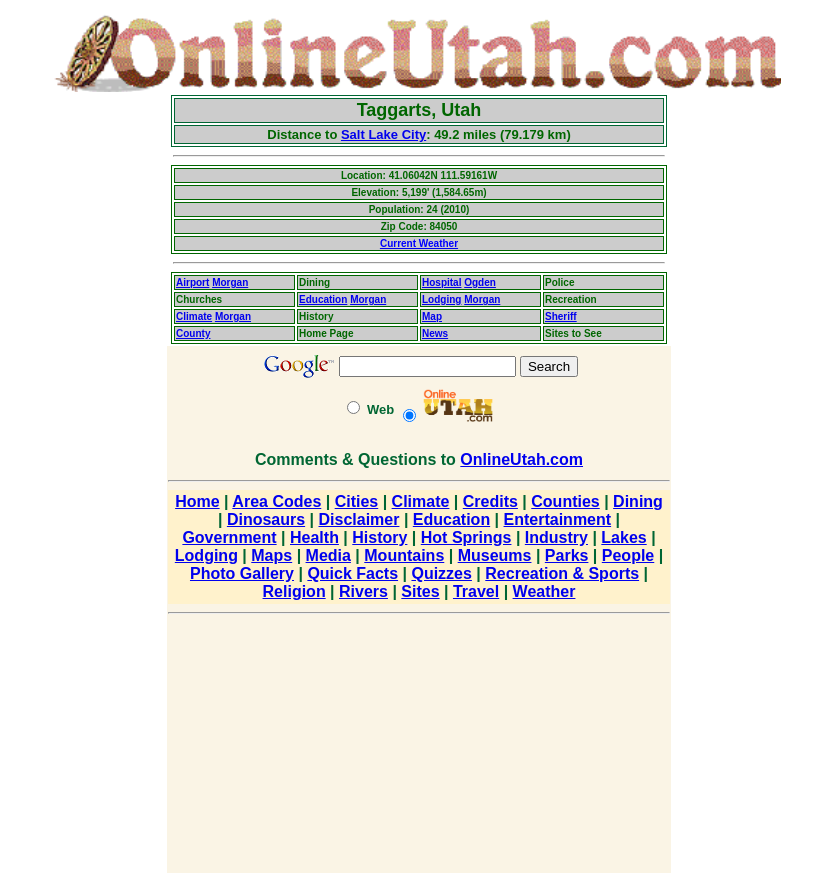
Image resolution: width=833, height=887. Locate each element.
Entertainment (558, 519)
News (435, 333)
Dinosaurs (266, 519)
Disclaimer (359, 519)
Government (229, 537)
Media (328, 555)
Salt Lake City (383, 134)
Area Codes (276, 501)
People (628, 555)
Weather (544, 591)
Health (314, 537)
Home (197, 501)
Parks (567, 555)
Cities (357, 501)
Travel (476, 591)
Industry (556, 537)
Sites (420, 591)
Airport (192, 282)
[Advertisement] (85, 395)
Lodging (441, 299)
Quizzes (441, 573)
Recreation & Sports (562, 573)
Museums (495, 555)
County (193, 333)
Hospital (441, 282)
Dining (638, 501)
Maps (271, 555)
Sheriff (561, 316)
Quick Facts (352, 573)
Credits (490, 501)
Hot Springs (466, 537)
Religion (294, 591)
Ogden (480, 282)
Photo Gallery (242, 573)
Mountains (404, 555)
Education (323, 299)
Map (432, 316)
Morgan (230, 282)
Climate (194, 316)
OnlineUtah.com (521, 459)
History (379, 537)
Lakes (623, 537)
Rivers (363, 591)
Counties (565, 501)
